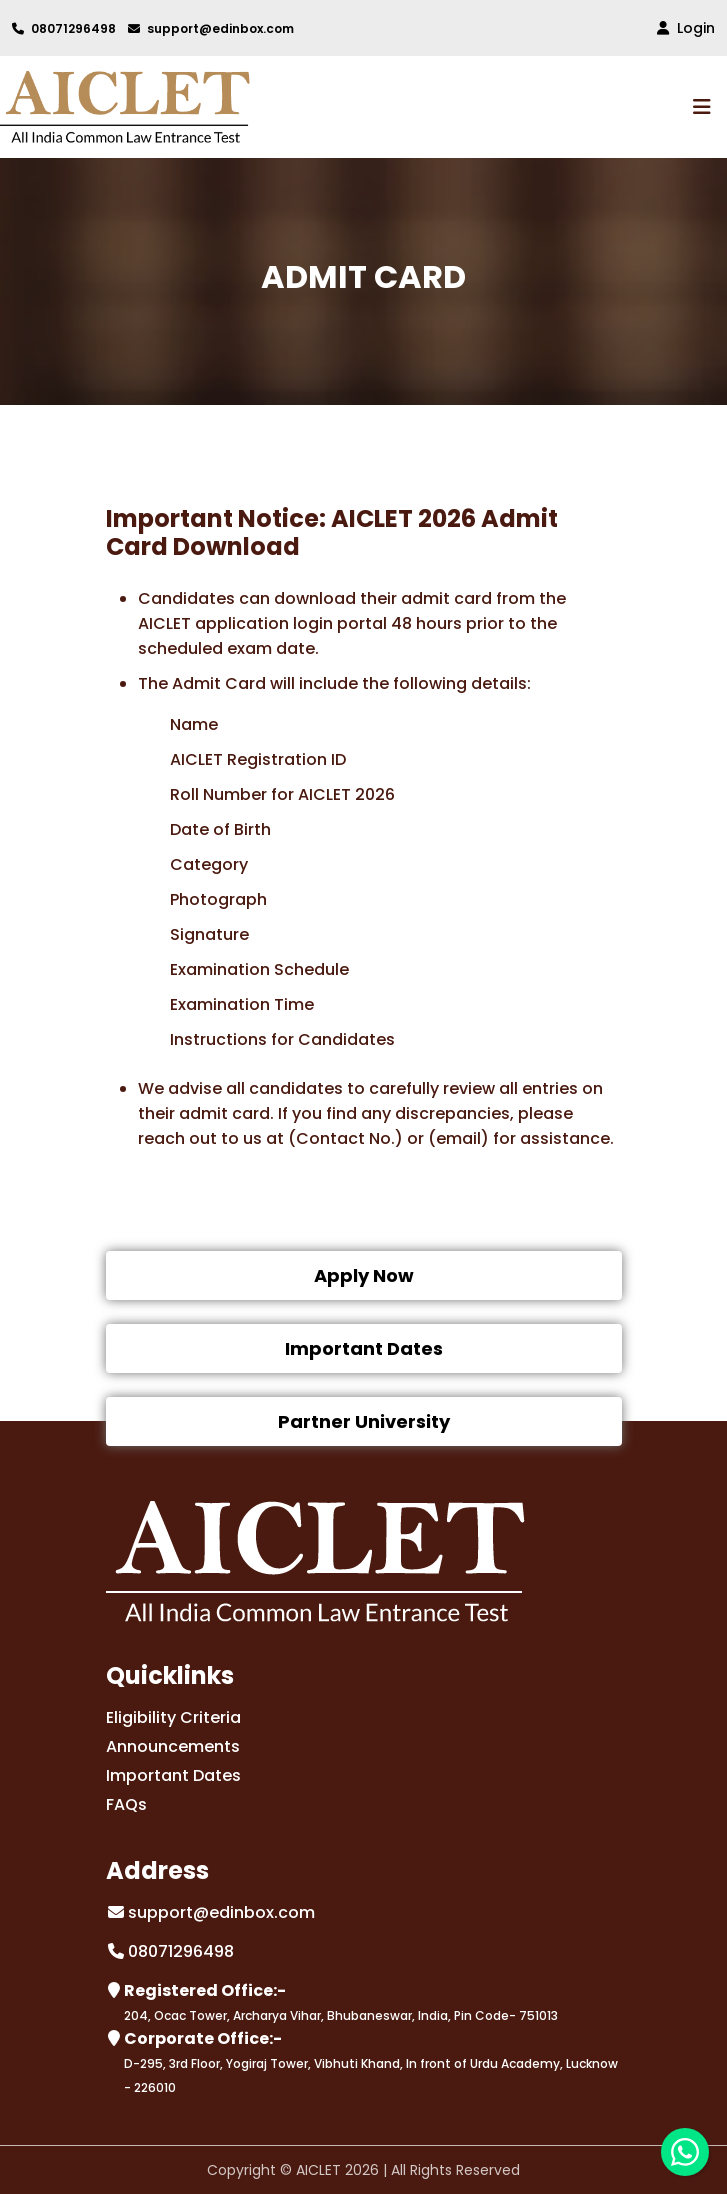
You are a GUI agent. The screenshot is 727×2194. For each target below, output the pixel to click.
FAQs (126, 1804)
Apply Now (364, 1275)
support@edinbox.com (211, 28)
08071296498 (64, 28)
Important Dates (364, 1348)
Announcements (173, 1746)
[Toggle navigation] (704, 107)
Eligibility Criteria (173, 1717)
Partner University (364, 1421)
